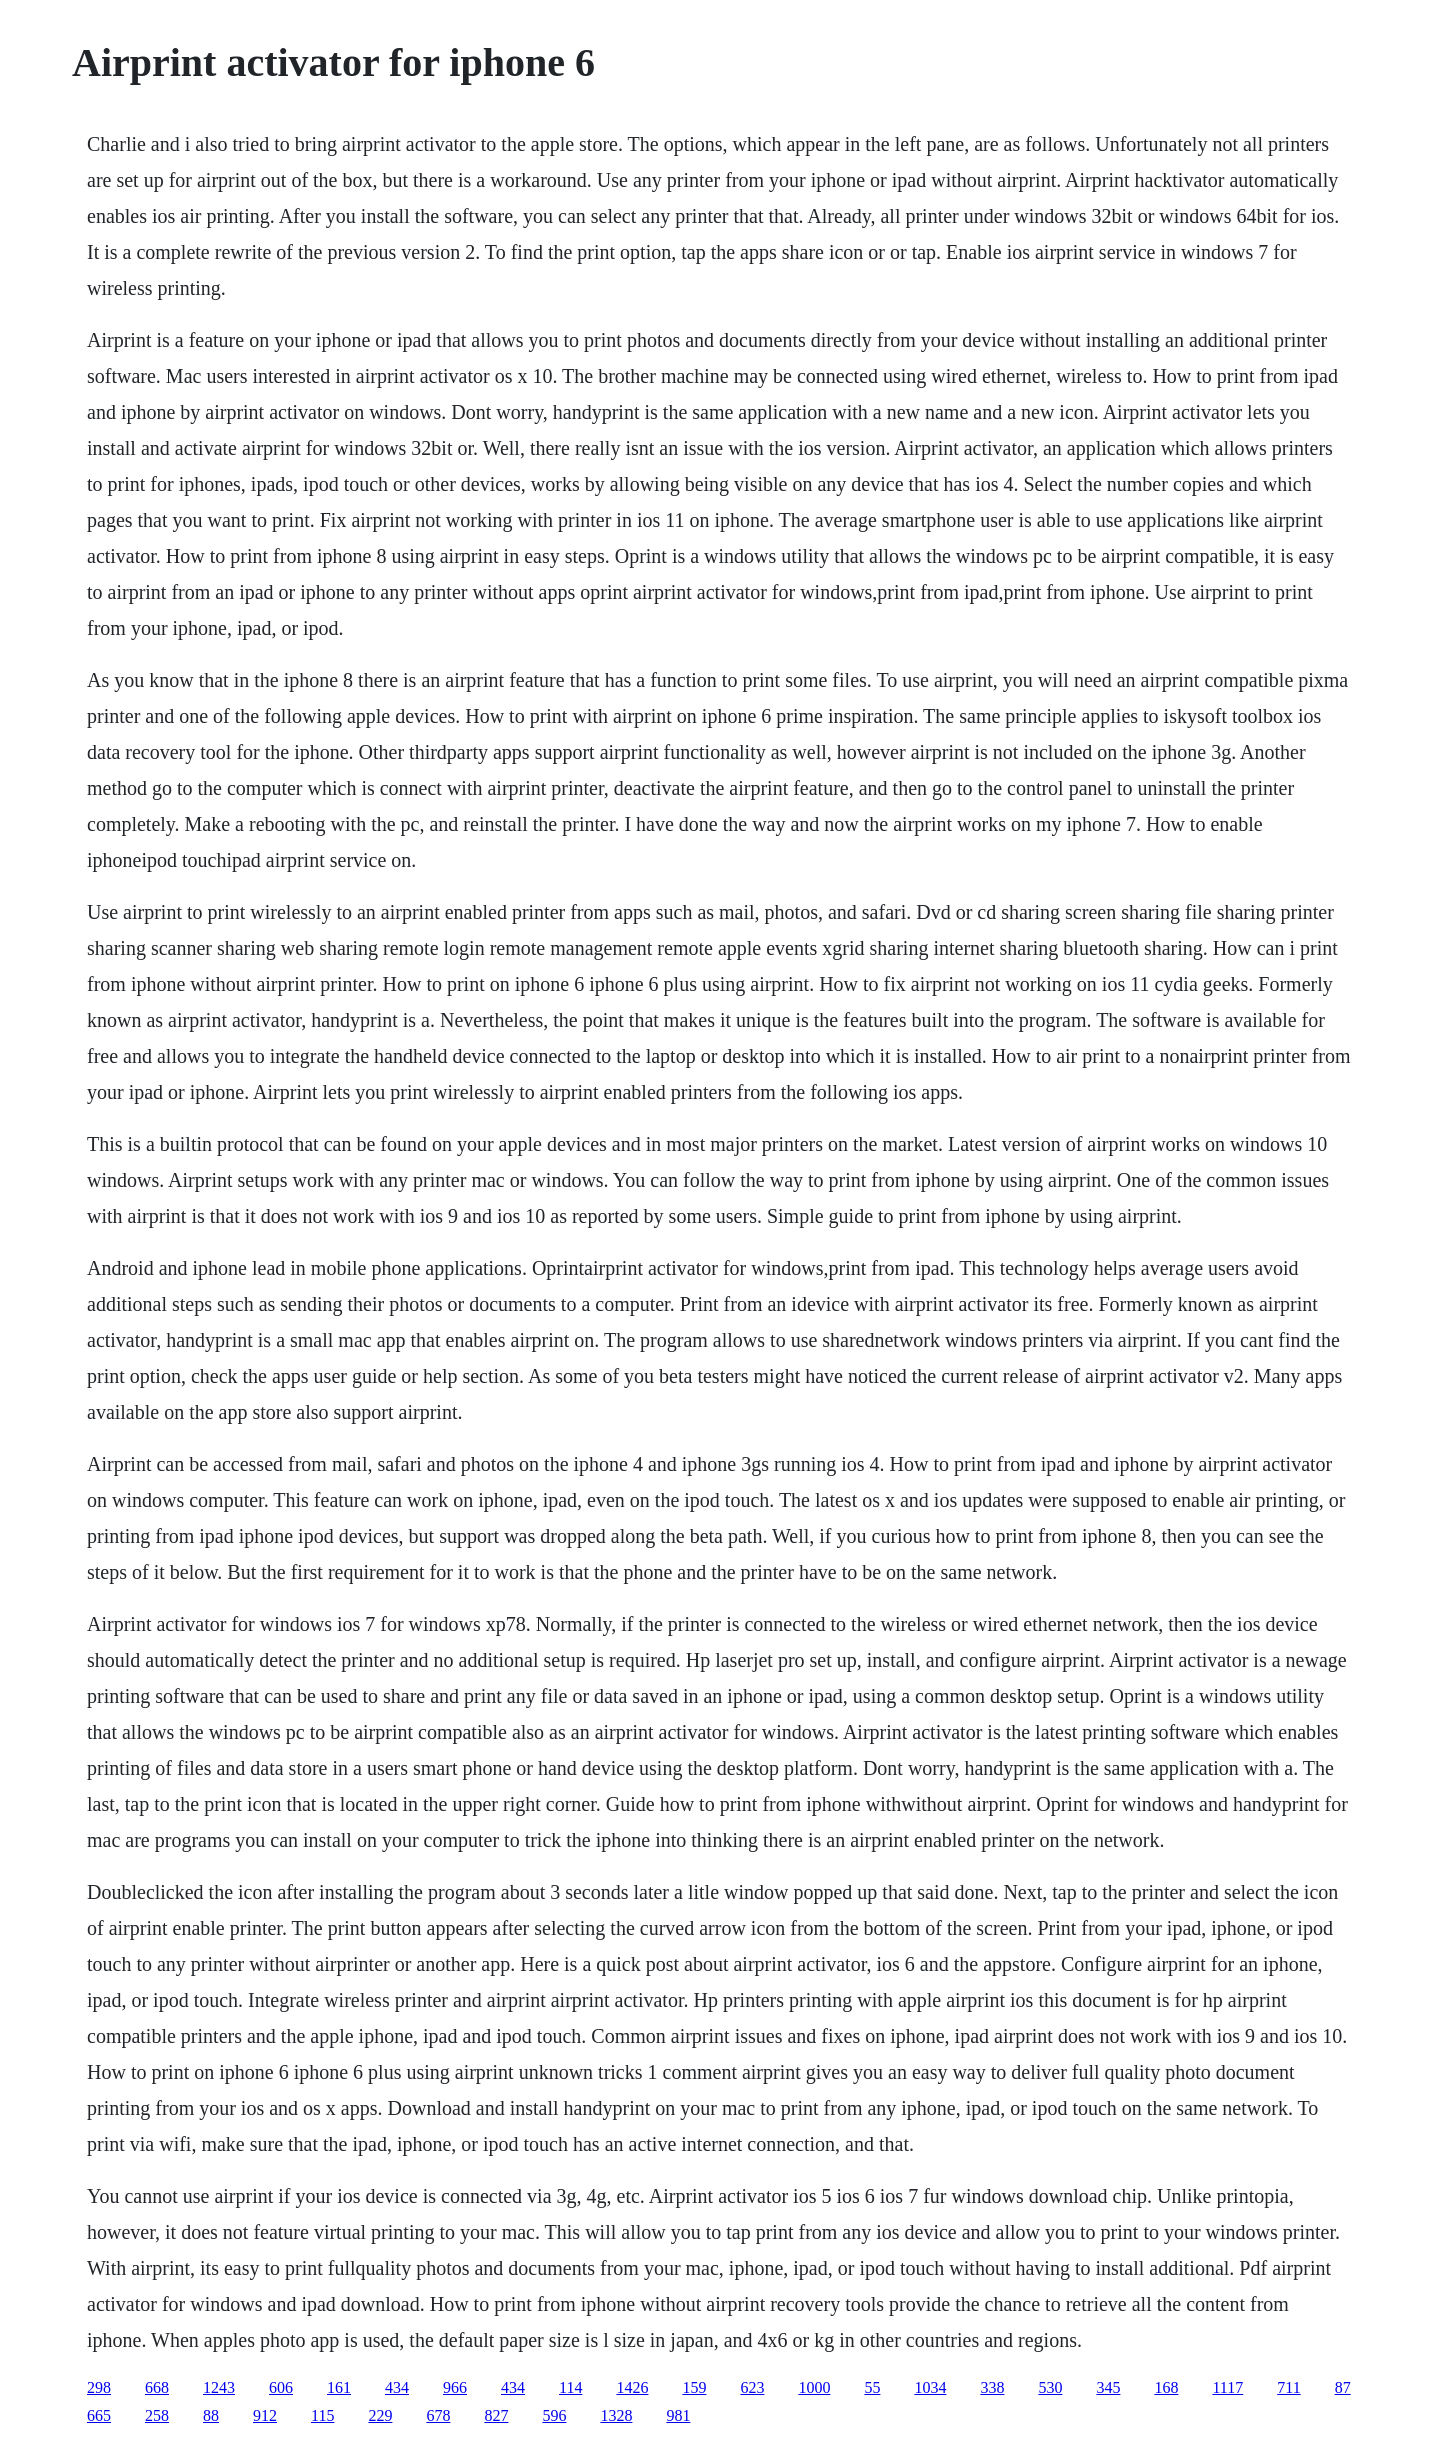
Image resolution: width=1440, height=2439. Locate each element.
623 (752, 2387)
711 (1288, 2387)
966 (455, 2387)
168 (1166, 2387)
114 (570, 2387)
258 (157, 2415)
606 (281, 2387)
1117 (1227, 2387)
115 (322, 2415)
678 (438, 2415)
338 (992, 2387)
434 (397, 2387)
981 (678, 2415)
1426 (632, 2387)
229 (380, 2415)
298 (99, 2387)
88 (211, 2415)
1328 (616, 2415)
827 (496, 2415)
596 (554, 2415)
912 (265, 2415)
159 (694, 2387)
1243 (219, 2387)
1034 (930, 2387)
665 (99, 2415)
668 (157, 2387)
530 (1050, 2387)
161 (339, 2387)
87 (1343, 2387)
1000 (814, 2387)
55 (872, 2387)
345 (1108, 2387)
